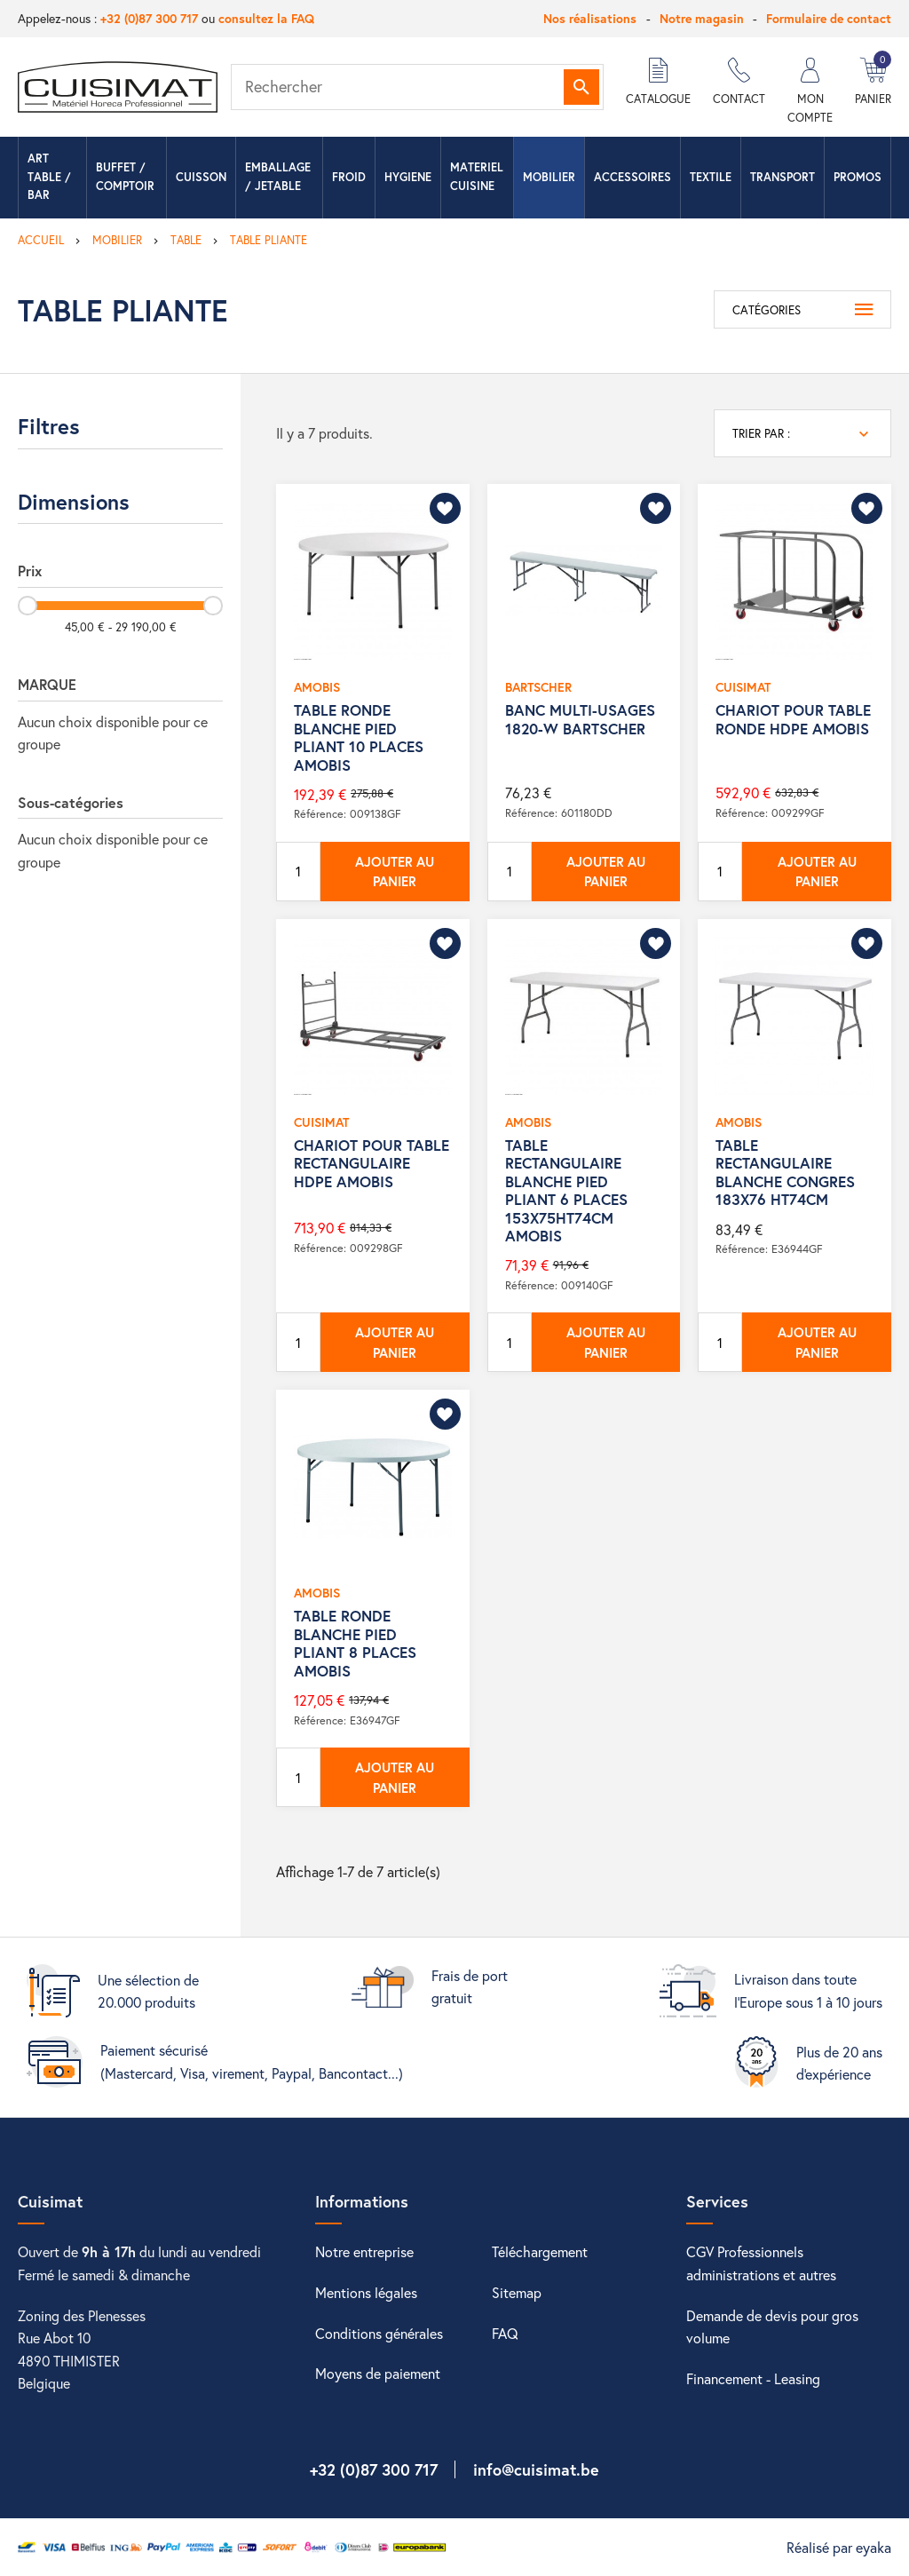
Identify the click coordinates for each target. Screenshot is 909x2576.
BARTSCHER (538, 686)
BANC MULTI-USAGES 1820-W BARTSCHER (580, 719)
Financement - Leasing (753, 2378)
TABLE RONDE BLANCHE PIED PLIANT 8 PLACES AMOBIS (355, 1642)
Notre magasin (702, 18)
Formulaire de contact (828, 18)
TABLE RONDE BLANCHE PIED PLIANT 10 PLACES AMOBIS (358, 737)
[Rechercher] (417, 87)
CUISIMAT (743, 686)
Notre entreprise (364, 2251)
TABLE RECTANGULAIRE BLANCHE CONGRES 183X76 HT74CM (785, 1172)
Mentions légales (366, 2292)
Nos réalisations (589, 18)
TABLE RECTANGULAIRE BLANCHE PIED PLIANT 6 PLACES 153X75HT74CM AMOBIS (566, 1190)
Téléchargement (540, 2251)
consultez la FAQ (266, 18)
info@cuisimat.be (536, 2469)
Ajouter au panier (394, 871)
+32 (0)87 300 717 (149, 18)
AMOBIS (317, 686)
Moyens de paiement (377, 2373)
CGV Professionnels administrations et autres (761, 2263)
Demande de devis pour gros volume (772, 2327)
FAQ (505, 2333)
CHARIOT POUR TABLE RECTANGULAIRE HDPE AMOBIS (371, 1163)
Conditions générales (379, 2333)
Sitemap (516, 2292)
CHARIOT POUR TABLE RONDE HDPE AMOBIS (793, 719)
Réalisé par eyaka (838, 2547)
